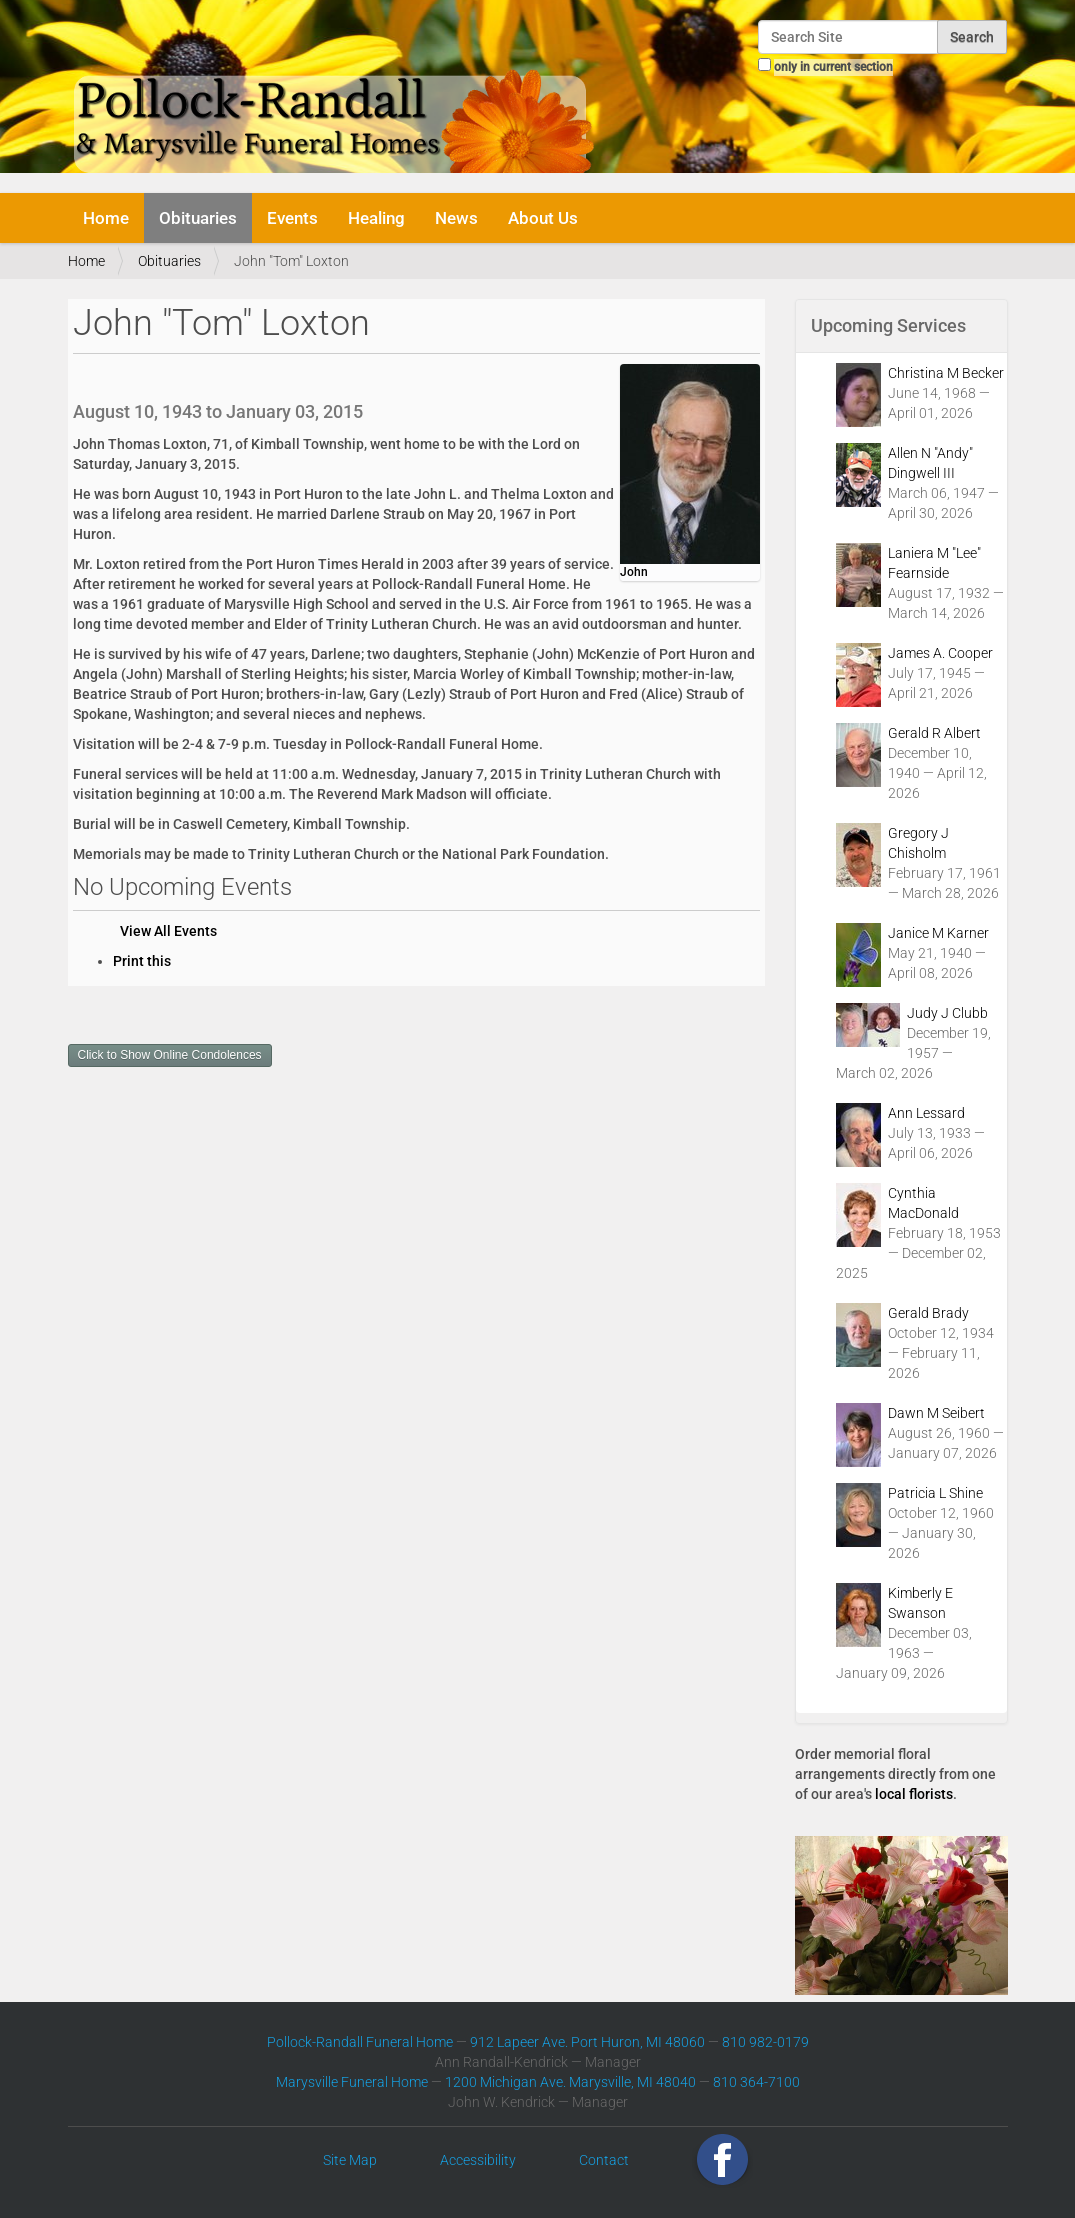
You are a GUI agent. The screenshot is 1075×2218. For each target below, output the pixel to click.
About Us (543, 218)
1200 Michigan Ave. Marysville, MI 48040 (570, 2082)
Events (292, 218)
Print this (142, 961)
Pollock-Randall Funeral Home (360, 2042)
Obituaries (198, 218)
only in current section (833, 67)
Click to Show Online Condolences (170, 1055)
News (456, 218)
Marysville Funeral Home (352, 2082)
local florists (914, 1794)
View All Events (168, 931)
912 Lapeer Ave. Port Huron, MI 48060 (587, 2042)
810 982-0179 (765, 2042)
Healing (376, 218)
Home (106, 218)
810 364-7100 (756, 2082)
